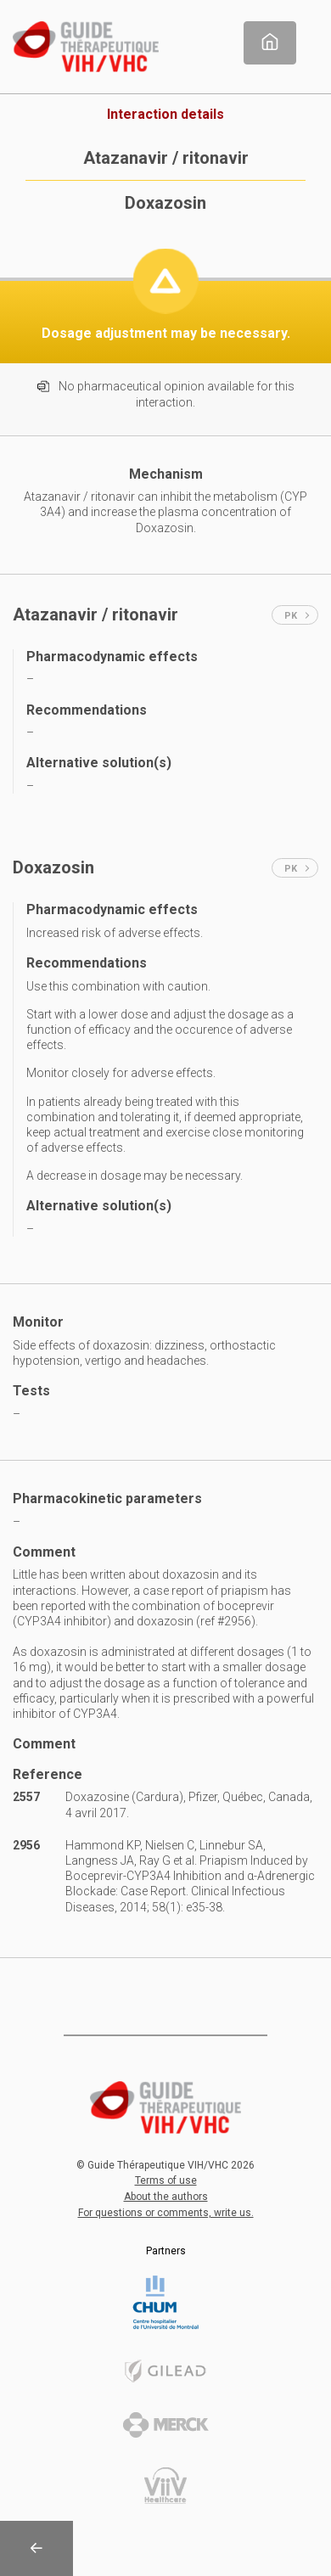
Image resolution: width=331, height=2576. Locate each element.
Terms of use (166, 2180)
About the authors (166, 2197)
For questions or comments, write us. (166, 2213)
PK (297, 615)
